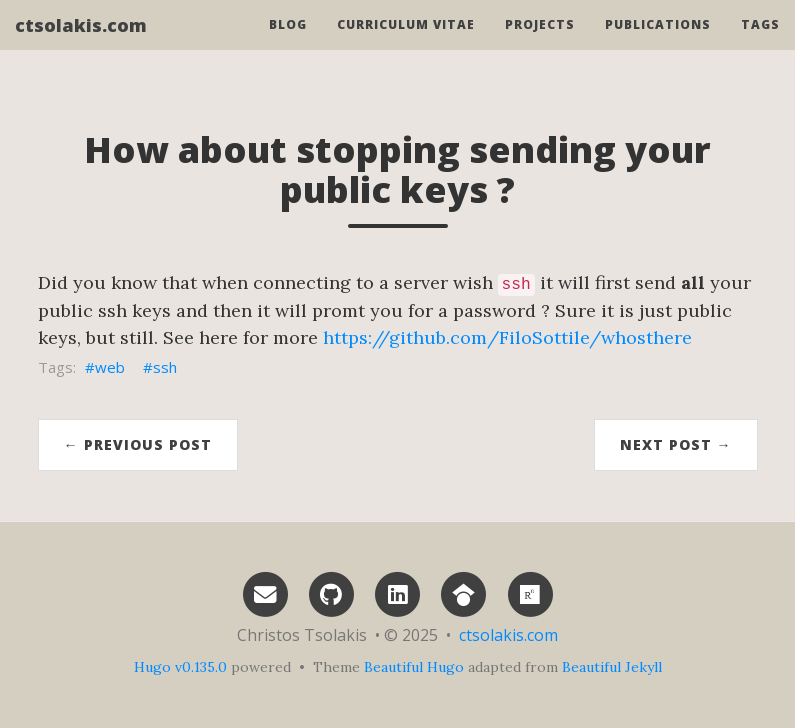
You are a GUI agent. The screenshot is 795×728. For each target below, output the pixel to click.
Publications (658, 44)
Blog (288, 44)
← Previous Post (138, 444)
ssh (165, 367)
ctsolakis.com (81, 45)
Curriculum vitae (406, 44)
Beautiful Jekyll (612, 667)
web (110, 367)
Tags (760, 44)
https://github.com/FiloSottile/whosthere (507, 337)
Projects (540, 44)
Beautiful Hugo (414, 667)
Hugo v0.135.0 (180, 667)
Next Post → (676, 444)
